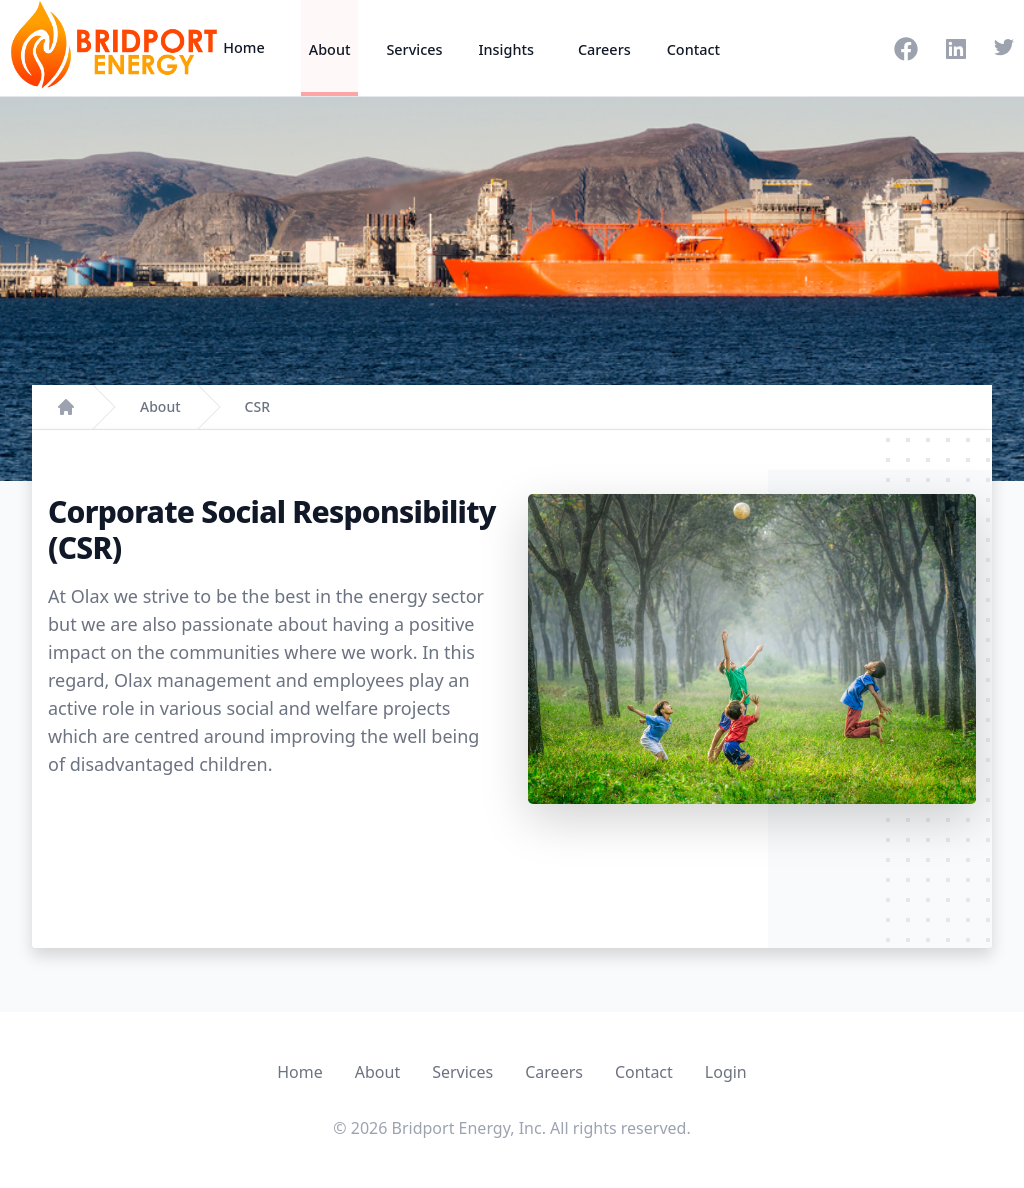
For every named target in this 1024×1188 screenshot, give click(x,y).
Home (243, 47)
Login (726, 1072)
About (330, 49)
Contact (693, 49)
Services (414, 49)
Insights (505, 49)
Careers (604, 49)
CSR (257, 406)
